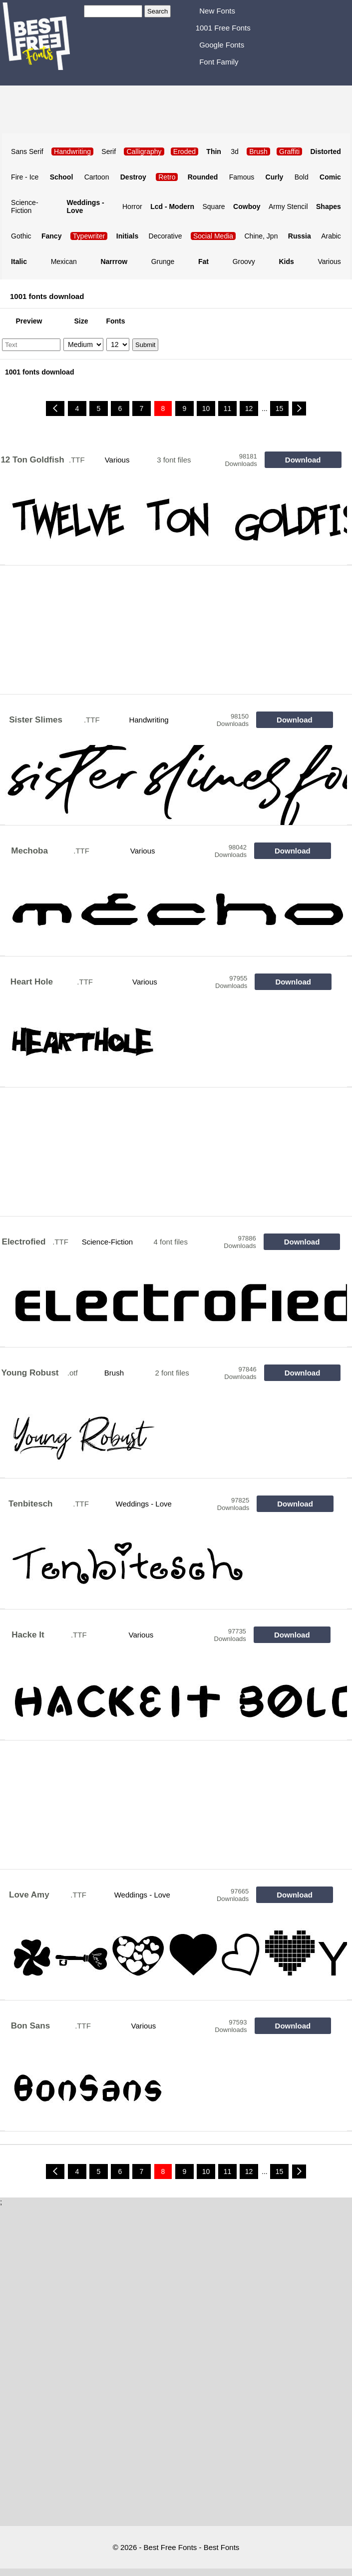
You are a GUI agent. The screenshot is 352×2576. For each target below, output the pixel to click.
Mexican (64, 262)
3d (235, 152)
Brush (114, 1372)
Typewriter (89, 236)
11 (228, 408)
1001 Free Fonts (223, 28)
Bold (302, 177)
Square (213, 206)
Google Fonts (221, 44)
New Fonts (217, 10)
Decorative (165, 236)
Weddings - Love (144, 1504)
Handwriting (148, 720)
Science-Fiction (24, 206)
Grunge (163, 262)
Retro (166, 177)
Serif (108, 152)
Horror (132, 206)
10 (206, 408)
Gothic (21, 236)
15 (280, 408)
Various (329, 262)
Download (303, 460)
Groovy (244, 262)
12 (249, 408)
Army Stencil (288, 206)
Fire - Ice (24, 177)
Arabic (331, 236)
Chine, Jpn (261, 236)
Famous (242, 177)
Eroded (184, 152)
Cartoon (96, 177)
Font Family (218, 62)
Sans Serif (27, 152)
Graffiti (289, 152)
